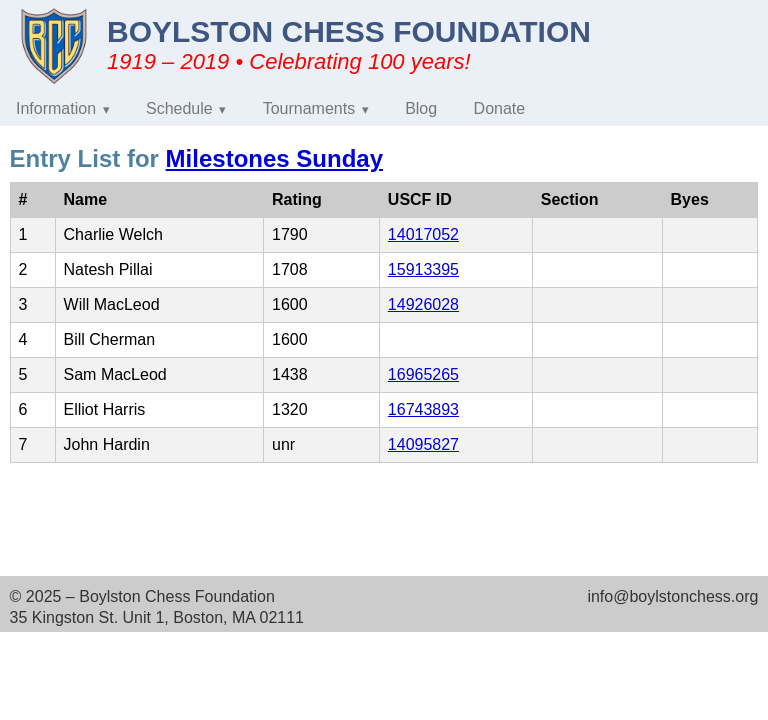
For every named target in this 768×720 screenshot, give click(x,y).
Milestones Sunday (274, 158)
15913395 (423, 269)
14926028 (423, 304)
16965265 (423, 374)
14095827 (423, 444)
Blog (421, 108)
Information (56, 108)
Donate (500, 108)
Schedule (179, 108)
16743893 (423, 409)
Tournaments (309, 108)
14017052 (423, 234)
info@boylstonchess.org (672, 596)
